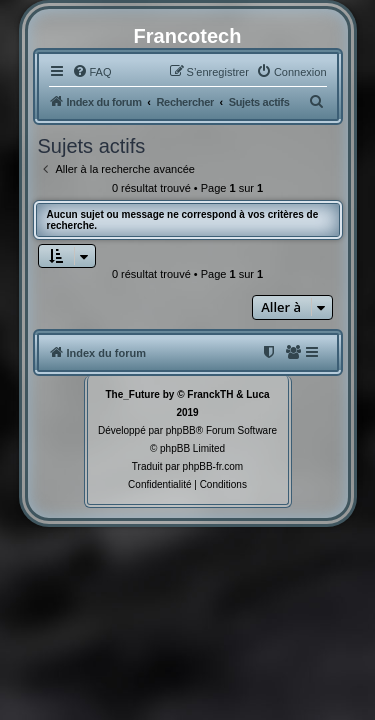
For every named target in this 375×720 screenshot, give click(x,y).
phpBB (181, 430)
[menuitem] (92, 72)
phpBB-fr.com (213, 466)
